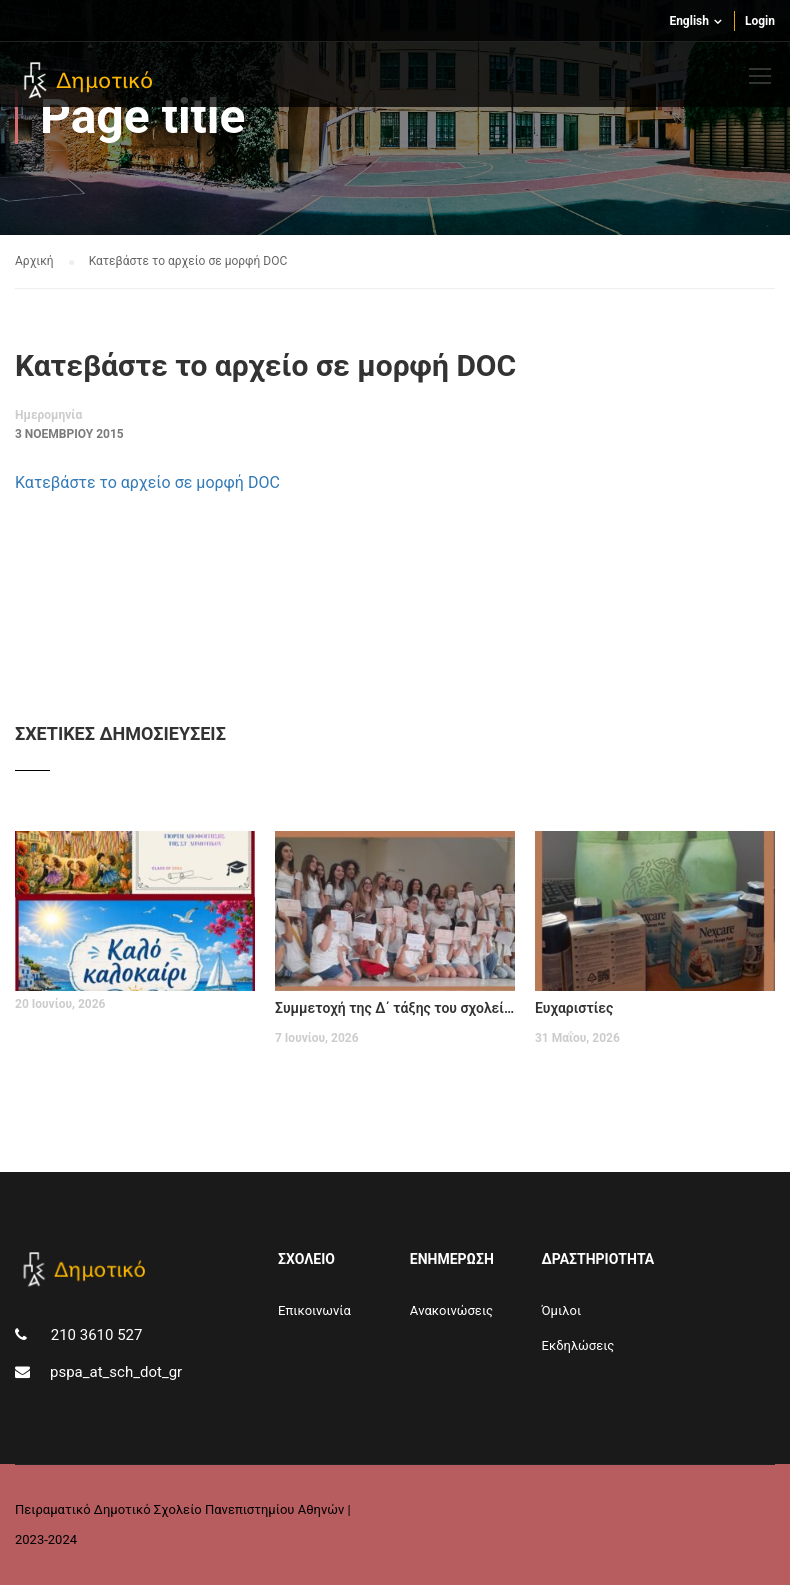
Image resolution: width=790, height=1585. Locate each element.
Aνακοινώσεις (451, 1310)
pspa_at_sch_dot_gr (116, 1372)
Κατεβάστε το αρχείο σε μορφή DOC (147, 482)
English (689, 21)
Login (760, 21)
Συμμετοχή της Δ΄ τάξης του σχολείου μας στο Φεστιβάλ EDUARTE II (395, 1008)
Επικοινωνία (314, 1310)
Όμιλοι (562, 1310)
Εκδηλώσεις (578, 1345)
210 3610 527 (94, 1335)
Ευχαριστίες (574, 1008)
